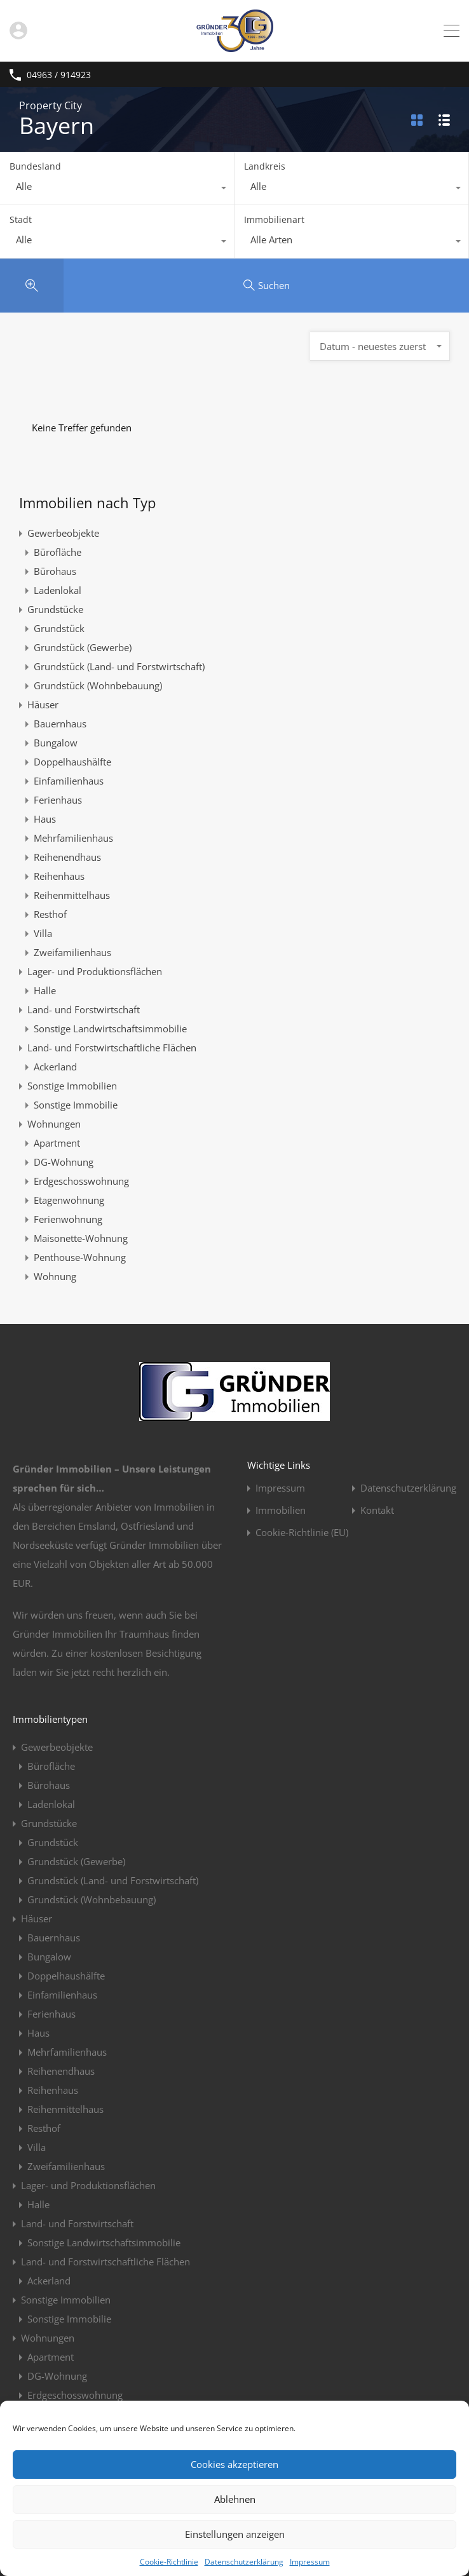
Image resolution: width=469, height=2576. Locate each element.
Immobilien (280, 1510)
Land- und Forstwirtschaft (83, 1009)
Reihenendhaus (67, 857)
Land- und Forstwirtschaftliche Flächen (111, 1047)
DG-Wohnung (63, 1162)
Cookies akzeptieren (234, 2464)
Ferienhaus (58, 799)
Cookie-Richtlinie (169, 2561)
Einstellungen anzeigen (235, 2534)
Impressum (310, 2561)
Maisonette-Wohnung (81, 1238)
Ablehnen (234, 2499)
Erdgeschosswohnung (81, 1181)
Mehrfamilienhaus (73, 838)
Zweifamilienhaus (72, 952)
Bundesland (35, 166)
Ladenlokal (57, 590)
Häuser (42, 704)
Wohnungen (54, 1123)
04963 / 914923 (59, 75)
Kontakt (377, 1510)
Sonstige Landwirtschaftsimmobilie (110, 1028)
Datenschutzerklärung (244, 2561)
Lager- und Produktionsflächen (94, 971)
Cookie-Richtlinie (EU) (301, 1532)
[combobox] (117, 189)
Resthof (50, 914)
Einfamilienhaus (69, 780)
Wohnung (55, 1276)
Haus (45, 819)
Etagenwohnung (69, 1200)
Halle (45, 990)
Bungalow (56, 742)
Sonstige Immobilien (72, 1085)
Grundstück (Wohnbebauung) (98, 685)
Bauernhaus (60, 723)
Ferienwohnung (68, 1219)
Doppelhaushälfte (72, 761)
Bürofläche (57, 552)
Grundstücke (55, 609)
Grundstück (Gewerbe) (83, 647)
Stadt (21, 219)
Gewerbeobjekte (63, 533)
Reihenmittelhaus (72, 895)
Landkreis (264, 166)
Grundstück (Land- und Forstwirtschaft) (119, 666)
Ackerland (55, 1066)
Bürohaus (55, 571)
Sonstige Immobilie (76, 1104)
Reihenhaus (59, 876)
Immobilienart (274, 219)
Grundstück (59, 628)
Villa (43, 933)
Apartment (57, 1142)
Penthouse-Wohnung (80, 1257)
